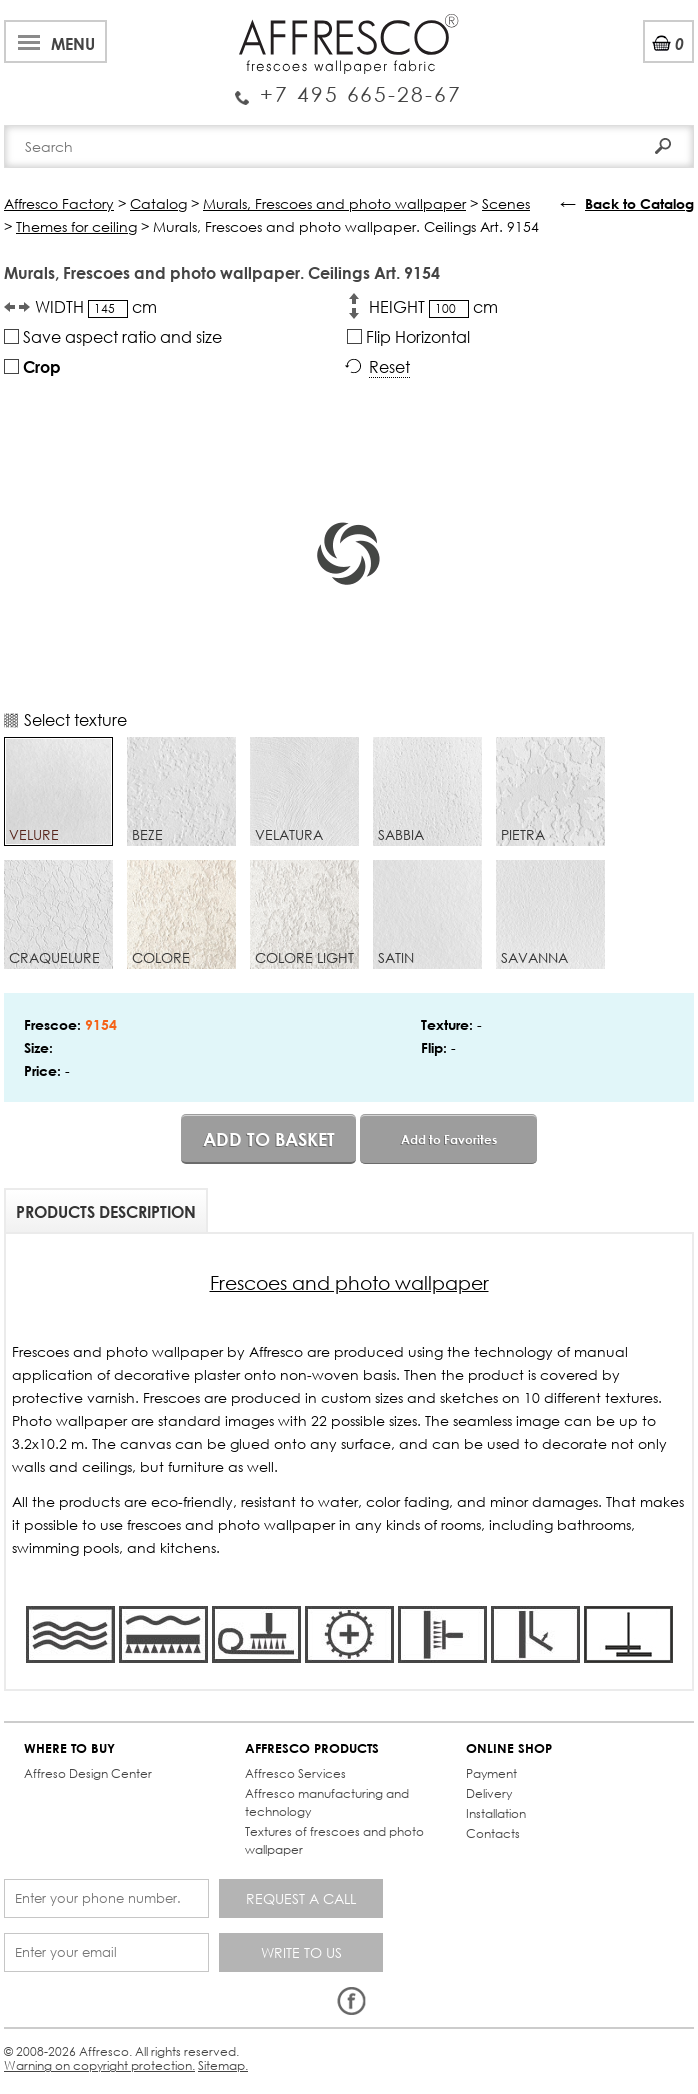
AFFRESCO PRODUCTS (312, 1748)
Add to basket (269, 1139)
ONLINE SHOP (509, 1748)
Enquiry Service (348, 87)
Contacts (493, 1833)
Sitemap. (223, 2065)
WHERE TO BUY (69, 1748)
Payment (491, 1773)
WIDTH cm (96, 307)
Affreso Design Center (88, 1773)
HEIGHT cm (433, 307)
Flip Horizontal (408, 336)
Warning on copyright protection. (99, 2065)
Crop (32, 366)
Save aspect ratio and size (113, 336)
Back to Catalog (639, 203)
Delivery (489, 1793)
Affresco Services (295, 1773)
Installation (496, 1813)
